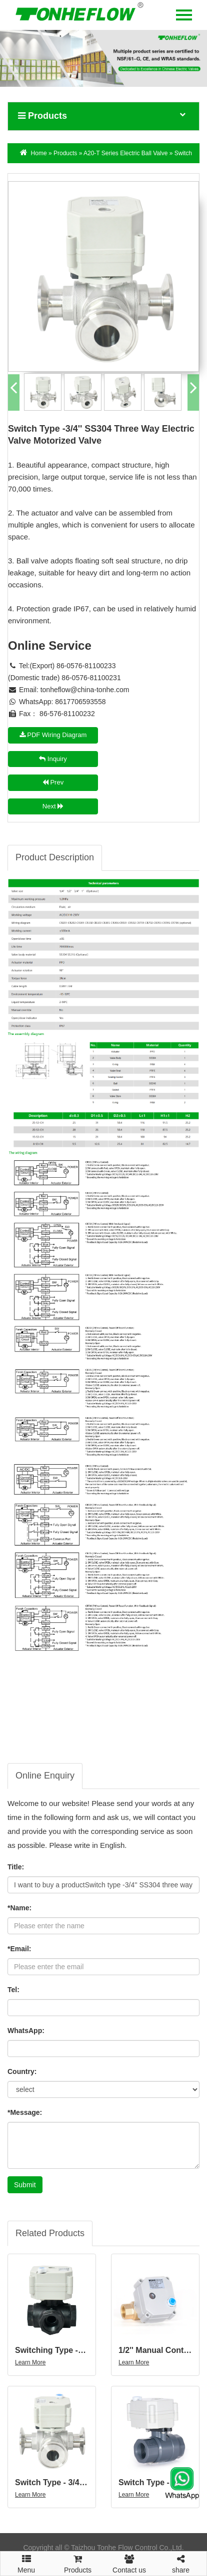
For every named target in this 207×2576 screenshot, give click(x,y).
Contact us (129, 2563)
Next (53, 806)
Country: (22, 2071)
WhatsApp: (26, 2031)
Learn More (30, 2362)
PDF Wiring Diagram (53, 735)
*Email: (19, 1949)
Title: (16, 1867)
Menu (26, 2560)
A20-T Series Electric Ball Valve (127, 153)
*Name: (20, 1908)
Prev (53, 782)
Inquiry (53, 759)
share (180, 2563)
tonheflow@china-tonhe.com (85, 690)
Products (65, 153)
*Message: (25, 2112)
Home (39, 153)
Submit (25, 2185)
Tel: (14, 1990)
